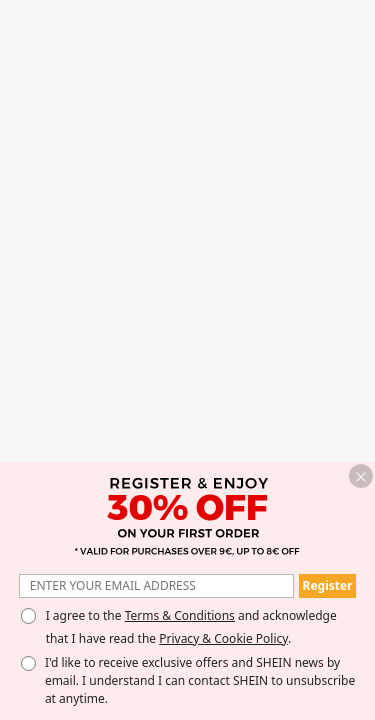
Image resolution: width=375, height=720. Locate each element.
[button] (361, 476)
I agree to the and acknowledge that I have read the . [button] (191, 627)
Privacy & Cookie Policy (223, 638)
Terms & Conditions (180, 615)
